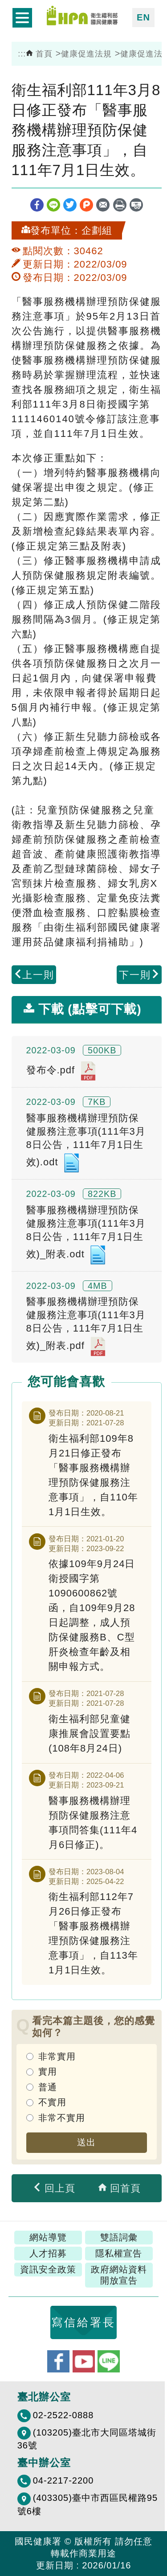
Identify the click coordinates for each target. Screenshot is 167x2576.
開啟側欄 (22, 18)
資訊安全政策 (48, 2269)
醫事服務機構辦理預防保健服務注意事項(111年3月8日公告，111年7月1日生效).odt (86, 1142)
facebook (37, 205)
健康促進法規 (86, 53)
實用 (47, 2071)
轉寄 (103, 205)
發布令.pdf (61, 1071)
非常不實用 (61, 2118)
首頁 (39, 53)
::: (22, 53)
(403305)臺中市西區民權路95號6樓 (87, 2504)
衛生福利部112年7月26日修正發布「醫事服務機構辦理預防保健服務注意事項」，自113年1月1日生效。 (93, 1933)
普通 (47, 2087)
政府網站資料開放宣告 (119, 2274)
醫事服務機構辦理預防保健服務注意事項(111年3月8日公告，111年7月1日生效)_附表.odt (86, 1234)
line (53, 205)
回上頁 (54, 2188)
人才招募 (48, 2253)
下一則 (139, 974)
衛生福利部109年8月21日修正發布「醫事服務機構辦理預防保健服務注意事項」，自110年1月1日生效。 (93, 1475)
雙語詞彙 (119, 2237)
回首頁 (119, 2188)
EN (143, 17)
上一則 (33, 974)
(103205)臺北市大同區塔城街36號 (86, 2439)
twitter (70, 205)
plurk (86, 205)
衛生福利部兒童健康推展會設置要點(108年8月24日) (89, 1733)
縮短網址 (136, 205)
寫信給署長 (83, 2322)
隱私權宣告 (118, 2253)
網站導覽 (48, 2237)
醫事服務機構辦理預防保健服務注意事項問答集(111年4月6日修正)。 (93, 1822)
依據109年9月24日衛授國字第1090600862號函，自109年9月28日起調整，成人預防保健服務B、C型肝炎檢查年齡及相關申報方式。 (92, 1615)
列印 (119, 205)
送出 (86, 2142)
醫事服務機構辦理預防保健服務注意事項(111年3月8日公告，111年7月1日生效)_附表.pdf (86, 1326)
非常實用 (57, 2056)
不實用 (52, 2102)
